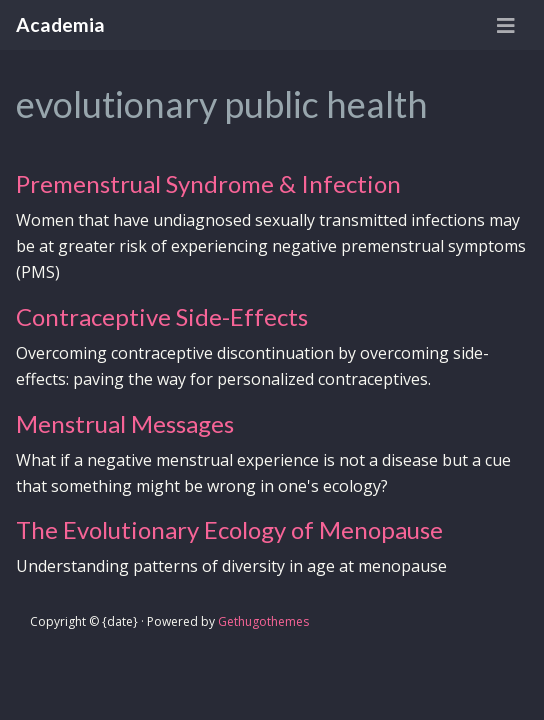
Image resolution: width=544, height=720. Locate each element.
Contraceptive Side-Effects (162, 316)
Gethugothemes (263, 621)
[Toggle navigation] (506, 25)
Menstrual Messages (125, 423)
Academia (60, 24)
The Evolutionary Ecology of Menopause (229, 529)
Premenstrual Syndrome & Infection (208, 183)
